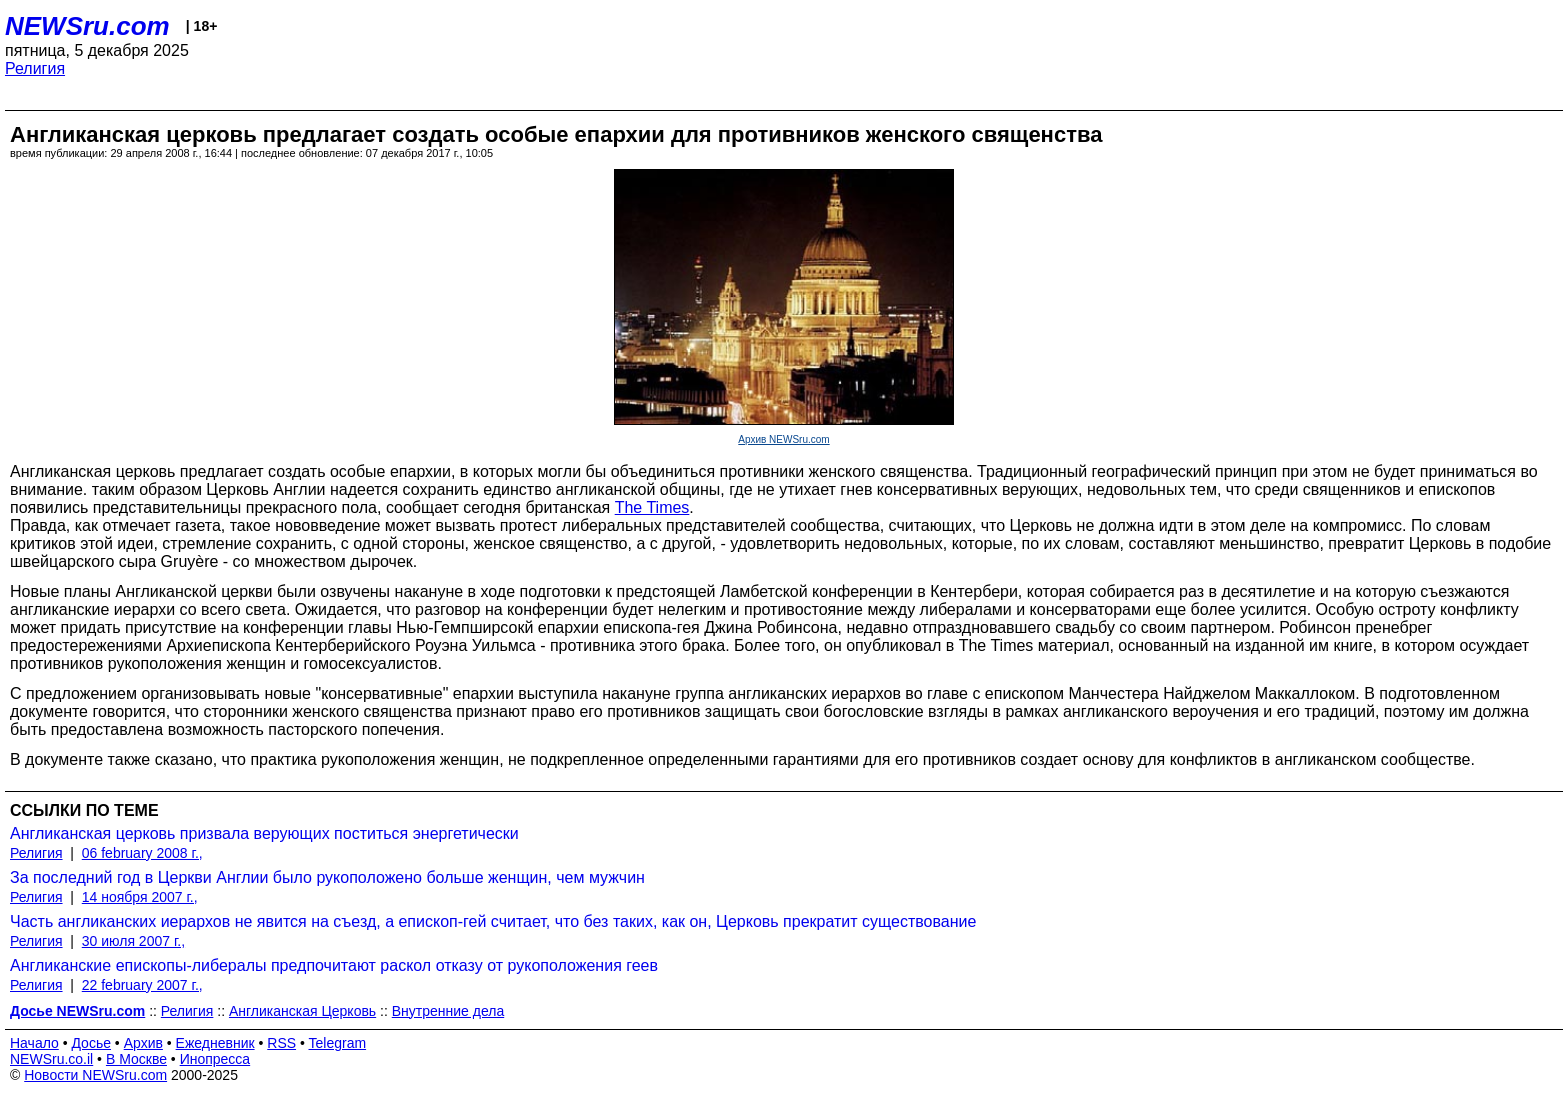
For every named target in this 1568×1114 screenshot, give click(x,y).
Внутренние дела (448, 1011)
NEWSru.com (87, 26)
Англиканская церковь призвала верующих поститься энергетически (264, 833)
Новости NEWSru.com (95, 1075)
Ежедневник (215, 1043)
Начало (34, 1043)
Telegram (338, 1043)
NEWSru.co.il (51, 1059)
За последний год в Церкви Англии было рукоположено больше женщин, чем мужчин (327, 877)
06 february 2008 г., (142, 853)
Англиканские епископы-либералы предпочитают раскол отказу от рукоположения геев (334, 965)
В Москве (136, 1059)
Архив (143, 1043)
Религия (35, 68)
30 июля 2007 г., (133, 941)
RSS (281, 1043)
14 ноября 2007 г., (140, 897)
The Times (652, 507)
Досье (91, 1043)
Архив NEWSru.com (783, 439)
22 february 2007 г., (142, 985)
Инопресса (215, 1059)
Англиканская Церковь (302, 1011)
